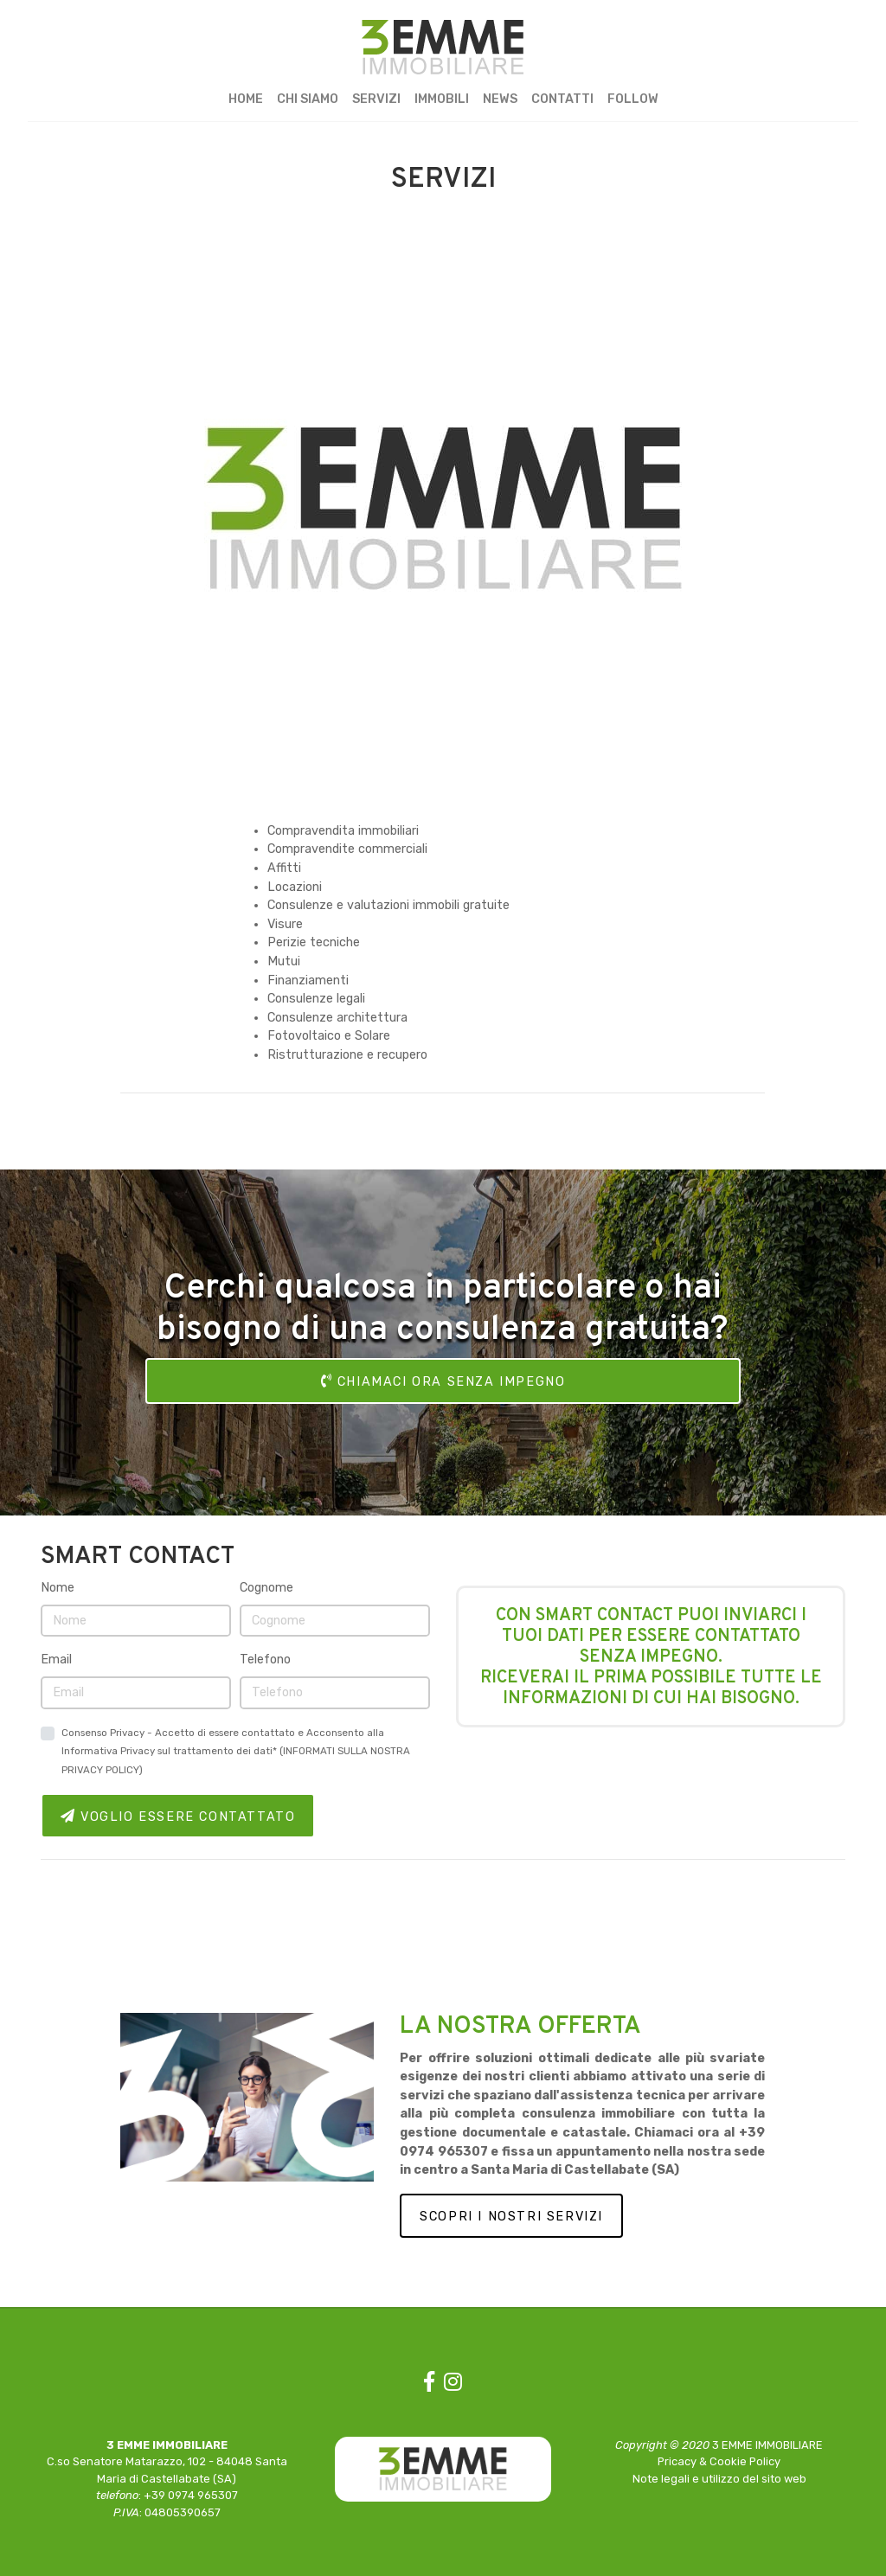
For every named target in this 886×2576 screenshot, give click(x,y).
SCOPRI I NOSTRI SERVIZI (511, 2216)
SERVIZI (376, 99)
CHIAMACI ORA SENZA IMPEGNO (443, 1381)
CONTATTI (562, 99)
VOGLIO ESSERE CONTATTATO (178, 1816)
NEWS (500, 99)
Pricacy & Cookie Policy (719, 2461)
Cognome (266, 1587)
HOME (245, 99)
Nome (57, 1587)
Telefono (265, 1659)
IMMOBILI (441, 99)
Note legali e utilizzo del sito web (719, 2478)
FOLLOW (632, 99)
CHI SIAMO (307, 99)
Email (56, 1659)
